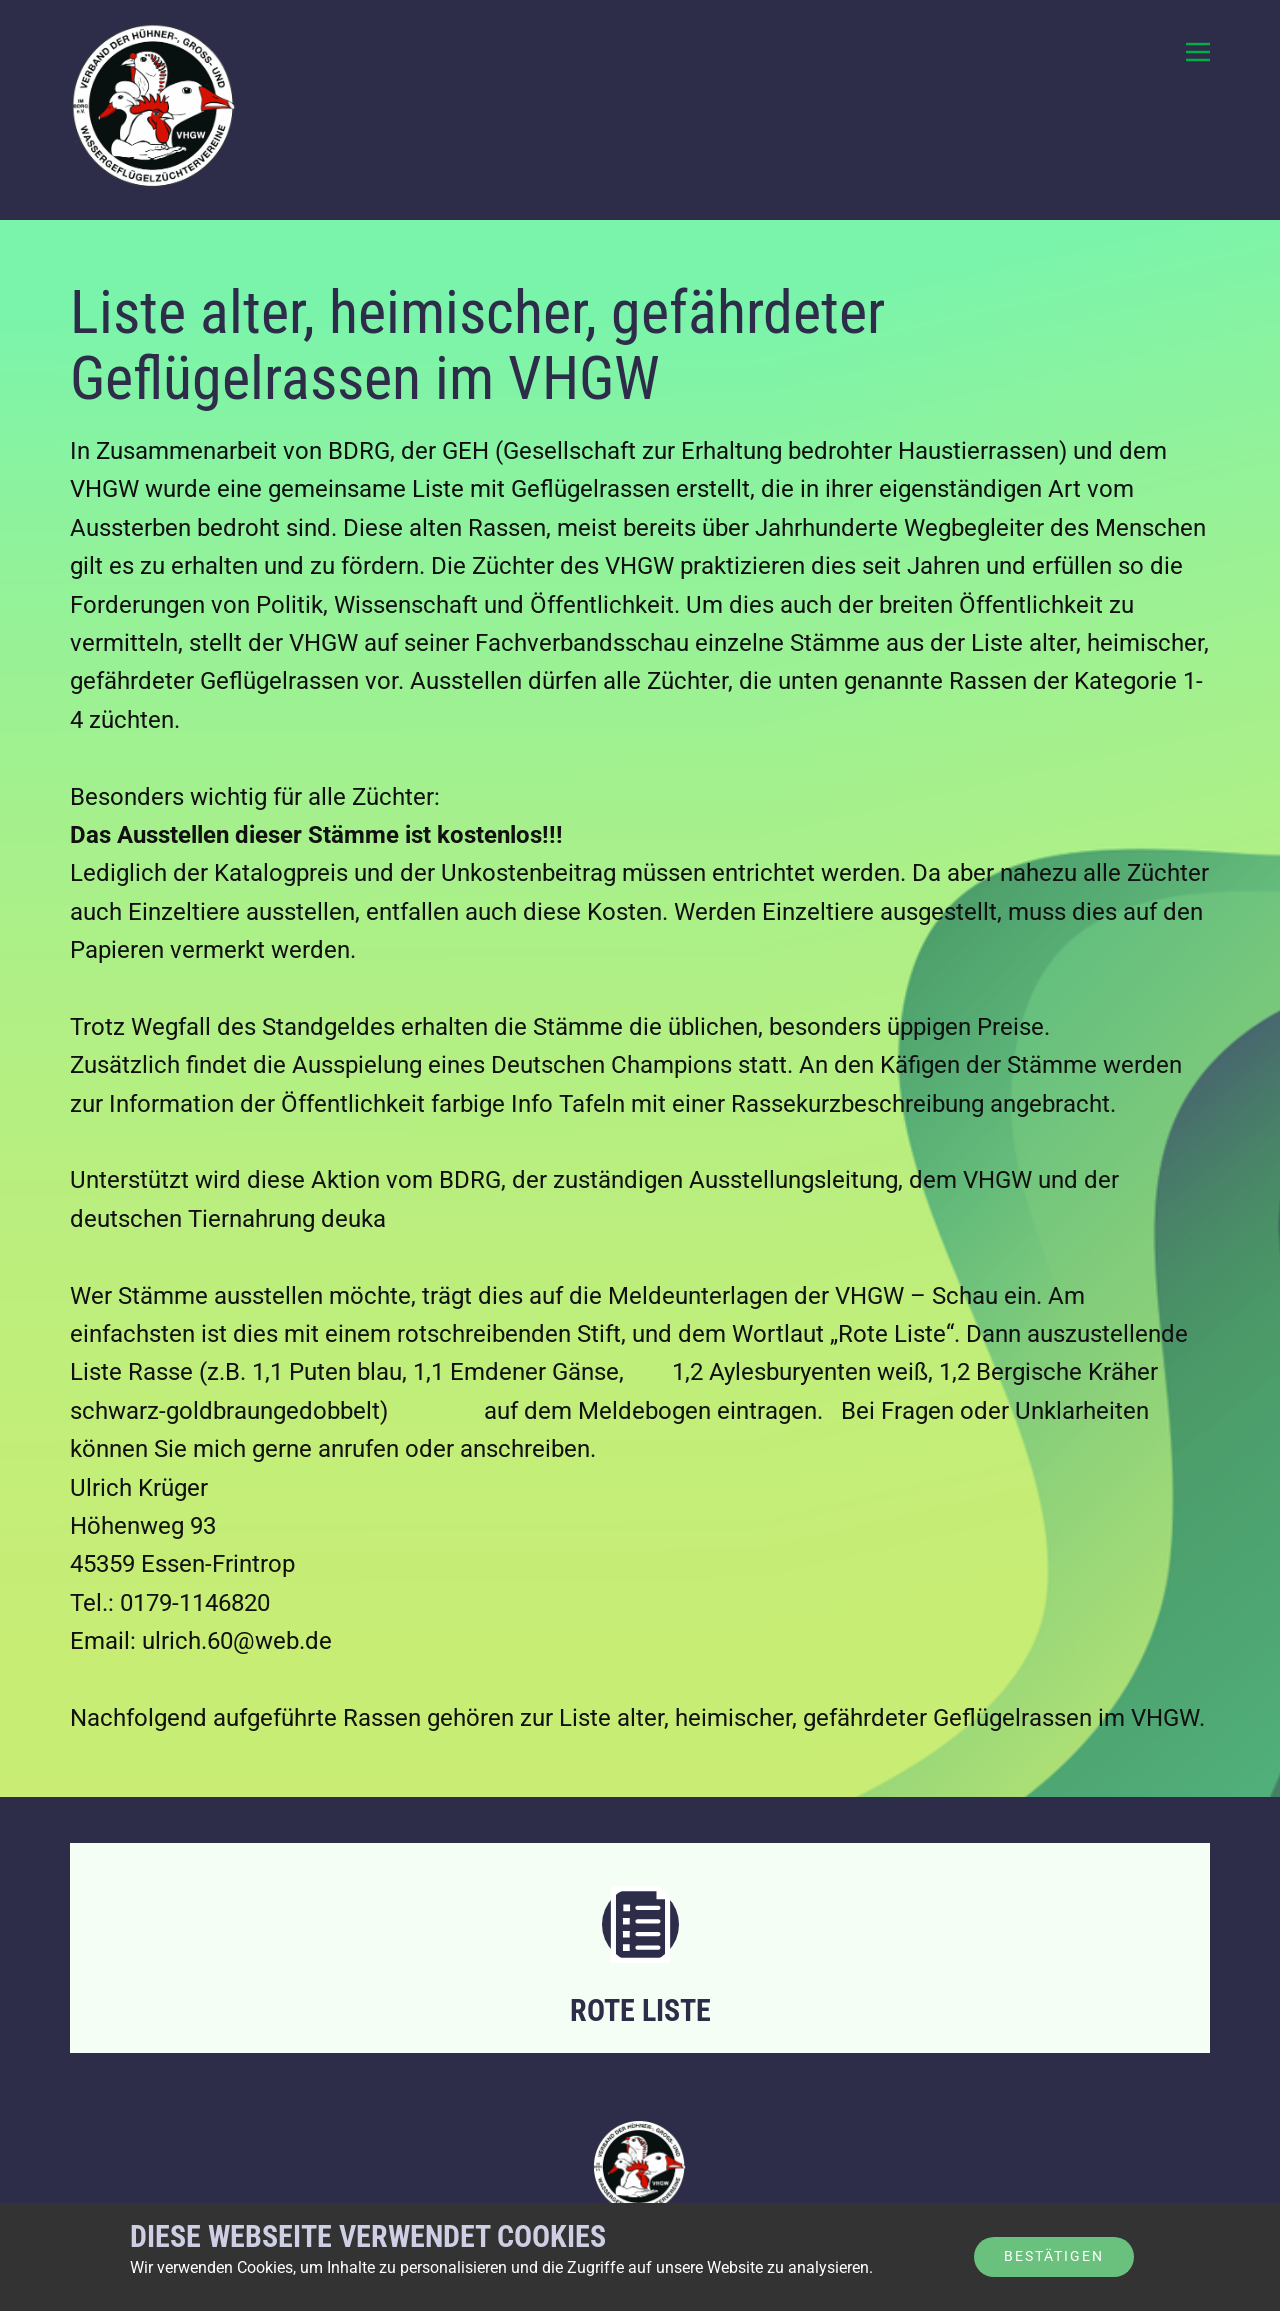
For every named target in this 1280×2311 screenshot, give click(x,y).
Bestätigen (1054, 2256)
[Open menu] (1198, 52)
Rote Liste (640, 2010)
